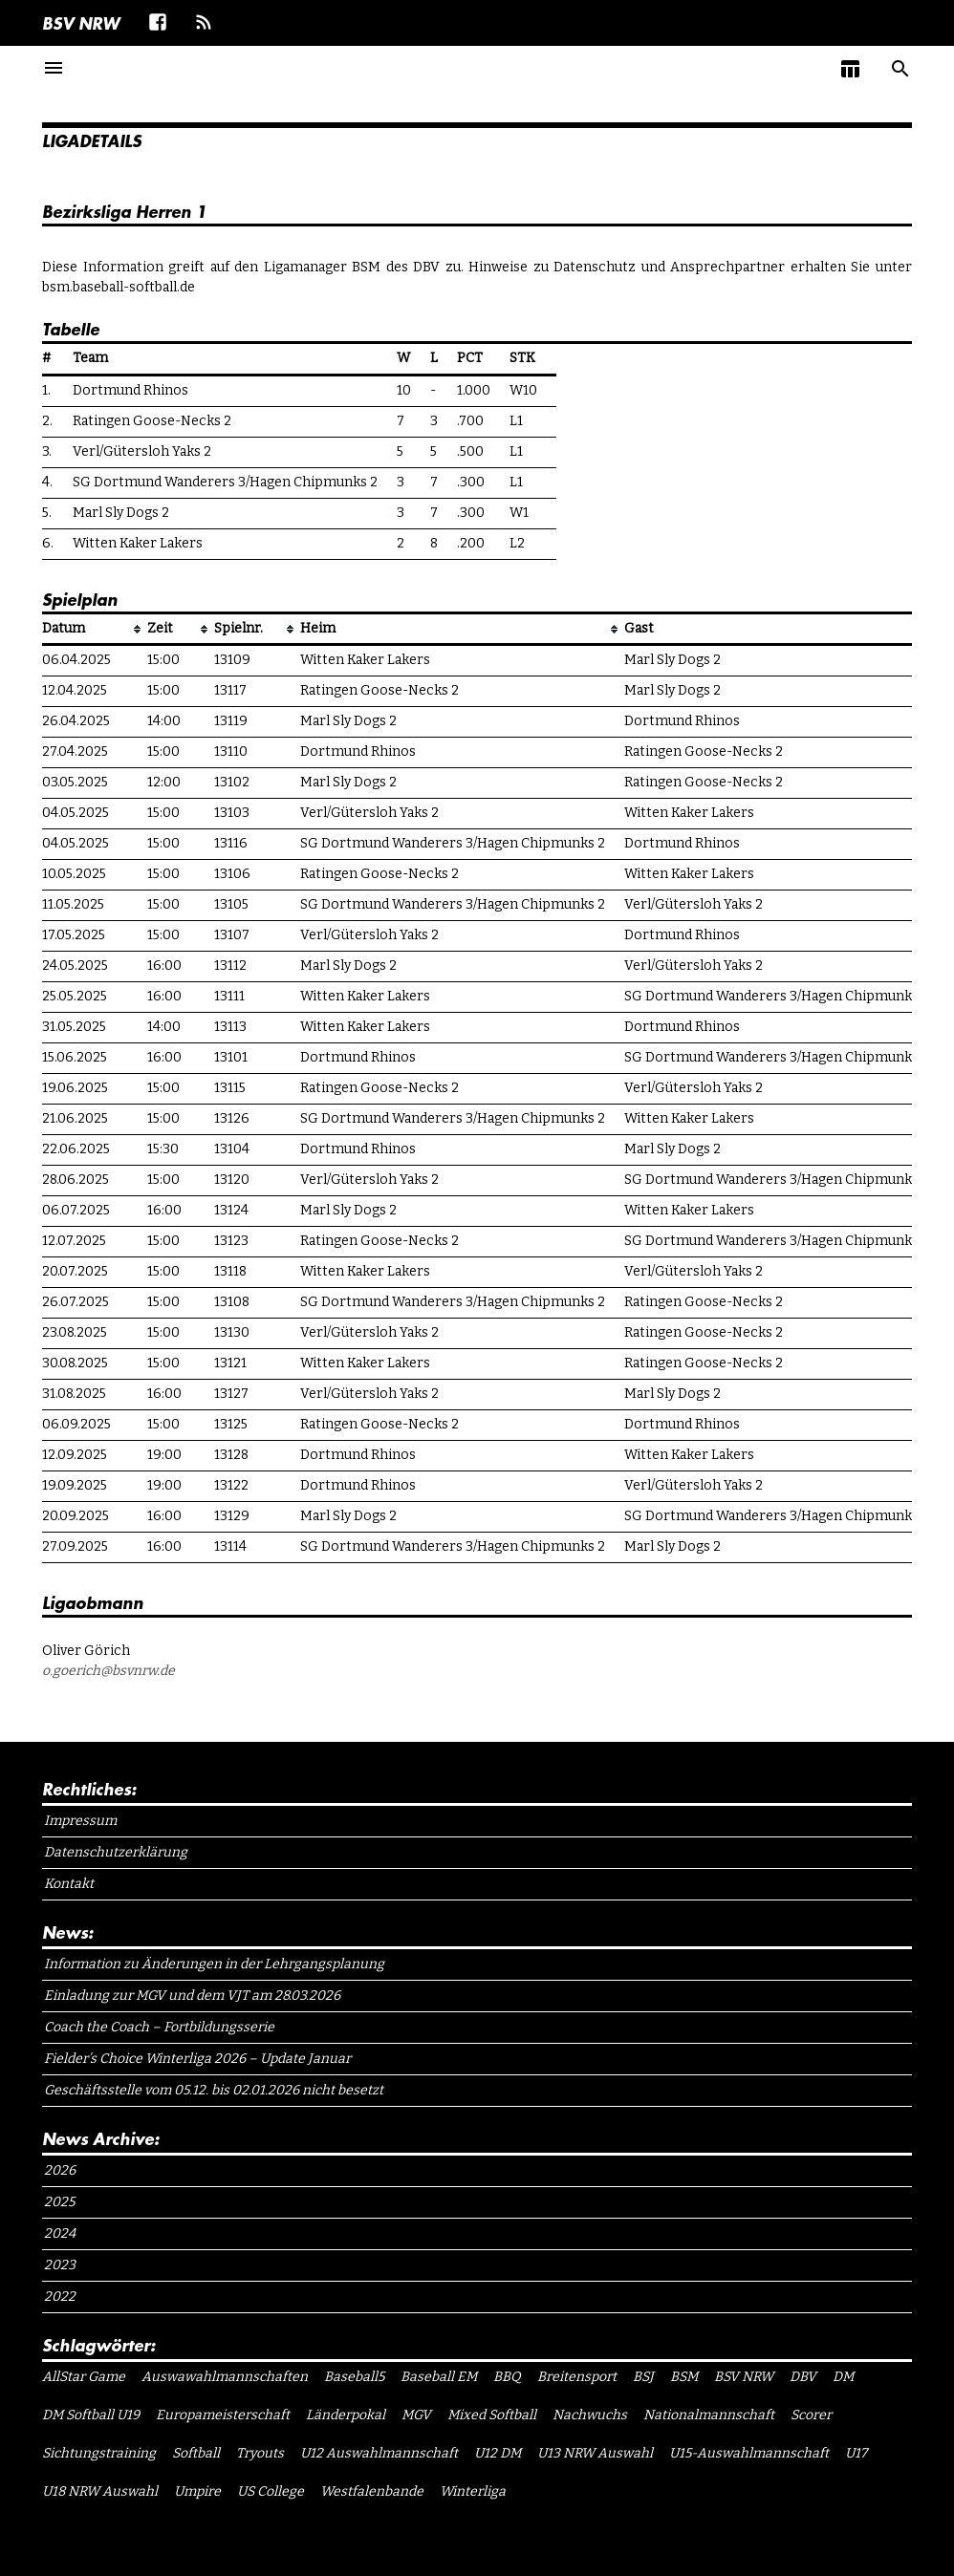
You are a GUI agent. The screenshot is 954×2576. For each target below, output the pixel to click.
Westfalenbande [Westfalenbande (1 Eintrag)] (371, 2491)
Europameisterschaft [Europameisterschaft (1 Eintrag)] (223, 2415)
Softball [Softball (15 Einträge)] (196, 2453)
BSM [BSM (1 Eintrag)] (684, 2377)
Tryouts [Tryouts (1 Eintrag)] (260, 2453)
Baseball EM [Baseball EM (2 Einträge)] (439, 2377)
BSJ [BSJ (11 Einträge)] (643, 2377)
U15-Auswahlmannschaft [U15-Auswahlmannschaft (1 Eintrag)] (749, 2453)
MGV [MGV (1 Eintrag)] (416, 2415)
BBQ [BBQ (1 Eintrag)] (507, 2377)
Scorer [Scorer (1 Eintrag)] (811, 2415)
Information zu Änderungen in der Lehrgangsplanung (214, 1964)
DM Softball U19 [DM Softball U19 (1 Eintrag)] (91, 2415)
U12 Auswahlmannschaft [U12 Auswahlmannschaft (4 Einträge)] (379, 2453)
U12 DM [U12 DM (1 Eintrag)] (497, 2453)
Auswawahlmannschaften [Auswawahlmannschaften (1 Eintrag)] (224, 2377)
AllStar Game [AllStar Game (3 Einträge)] (83, 2377)
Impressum (80, 1821)
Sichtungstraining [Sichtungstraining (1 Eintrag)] (99, 2453)
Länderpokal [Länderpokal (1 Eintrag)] (345, 2415)
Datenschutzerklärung (115, 1852)
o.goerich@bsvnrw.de (108, 1671)
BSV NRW (80, 22)
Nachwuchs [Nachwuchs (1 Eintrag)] (590, 2415)
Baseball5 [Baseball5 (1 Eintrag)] (354, 2377)
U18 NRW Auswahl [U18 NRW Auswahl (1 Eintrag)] (100, 2491)
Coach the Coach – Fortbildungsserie (159, 2027)
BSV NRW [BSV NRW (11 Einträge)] (743, 2377)
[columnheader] (94, 629)
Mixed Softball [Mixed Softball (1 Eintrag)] (491, 2415)
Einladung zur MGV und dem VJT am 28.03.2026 (192, 1995)
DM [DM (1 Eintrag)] (843, 2377)
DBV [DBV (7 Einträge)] (803, 2377)
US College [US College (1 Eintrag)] (270, 2491)
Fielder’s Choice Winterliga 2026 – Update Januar (197, 2058)
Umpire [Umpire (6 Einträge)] (197, 2491)
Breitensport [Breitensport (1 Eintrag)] (577, 2377)
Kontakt (69, 1884)
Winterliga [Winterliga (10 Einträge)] (473, 2491)
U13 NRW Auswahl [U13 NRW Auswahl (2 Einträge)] (595, 2453)
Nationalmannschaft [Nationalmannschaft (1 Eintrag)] (708, 2415)
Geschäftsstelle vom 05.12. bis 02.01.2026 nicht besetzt (213, 2090)
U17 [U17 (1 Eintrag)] (856, 2453)
